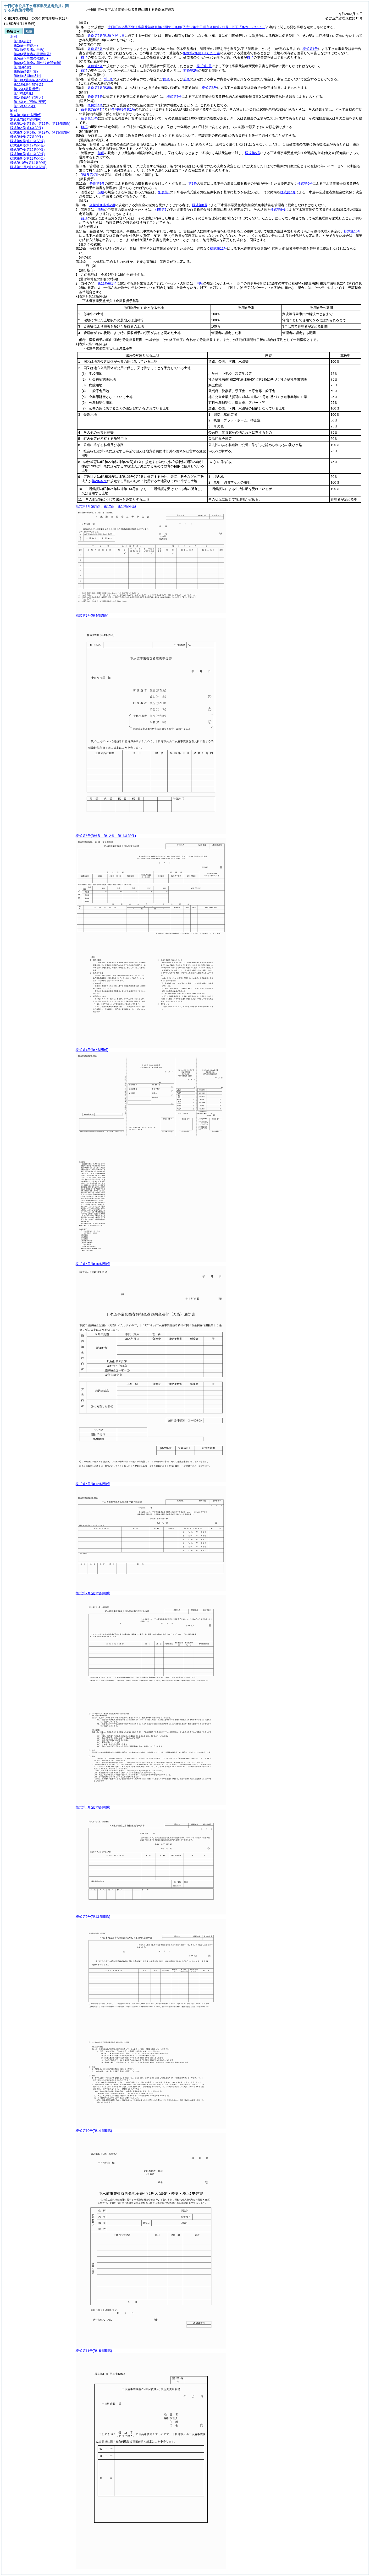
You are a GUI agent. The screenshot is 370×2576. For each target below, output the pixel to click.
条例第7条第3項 (99, 88)
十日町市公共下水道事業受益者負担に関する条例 (187, 27)
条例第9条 (97, 183)
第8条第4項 (89, 175)
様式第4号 (174, 96)
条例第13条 (89, 118)
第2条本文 (99, 481)
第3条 (108, 79)
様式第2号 (204, 66)
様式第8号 (199, 205)
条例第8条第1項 (123, 109)
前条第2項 (191, 70)
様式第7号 (288, 192)
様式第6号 (305, 183)
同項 (200, 283)
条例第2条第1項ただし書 (106, 36)
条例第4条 (95, 105)
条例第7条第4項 (93, 109)
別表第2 (160, 209)
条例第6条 (95, 49)
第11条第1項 (107, 283)
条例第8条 (95, 96)
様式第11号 (218, 248)
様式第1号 (310, 49)
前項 (84, 57)
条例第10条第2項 (102, 205)
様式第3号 (209, 88)
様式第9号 (278, 209)
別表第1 (164, 192)
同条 (166, 79)
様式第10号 (352, 231)
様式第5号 (252, 153)
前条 (186, 79)
